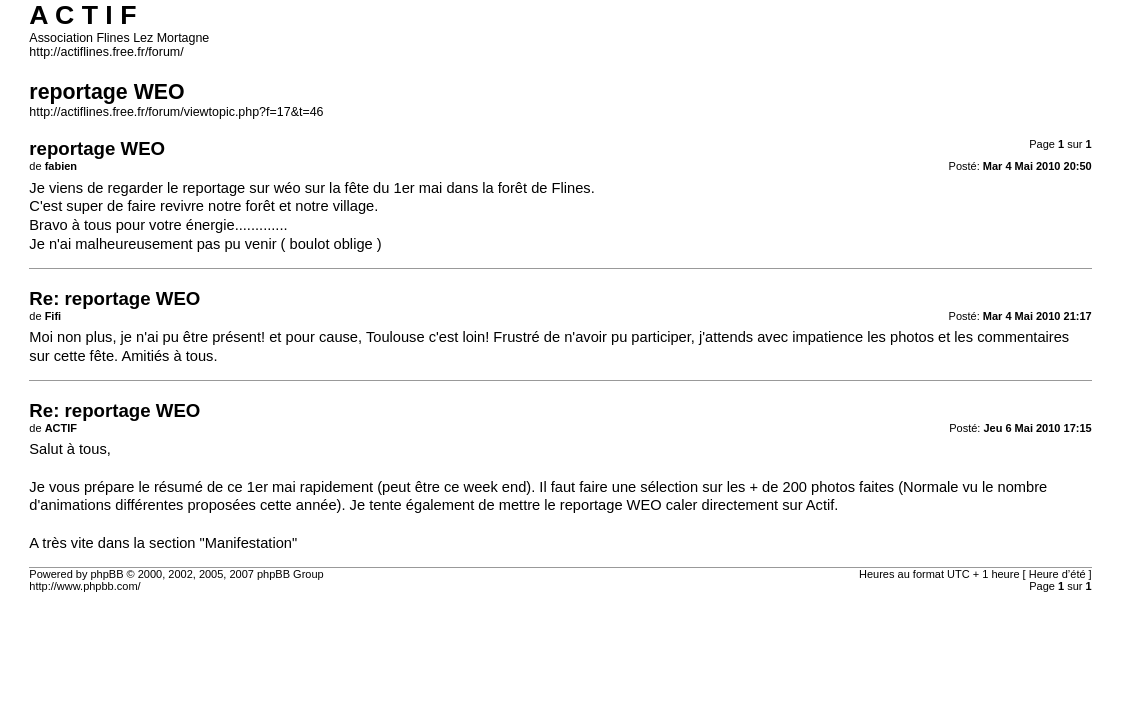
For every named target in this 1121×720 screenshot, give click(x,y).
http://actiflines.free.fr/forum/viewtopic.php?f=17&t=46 (176, 112)
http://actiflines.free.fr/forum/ (106, 52)
